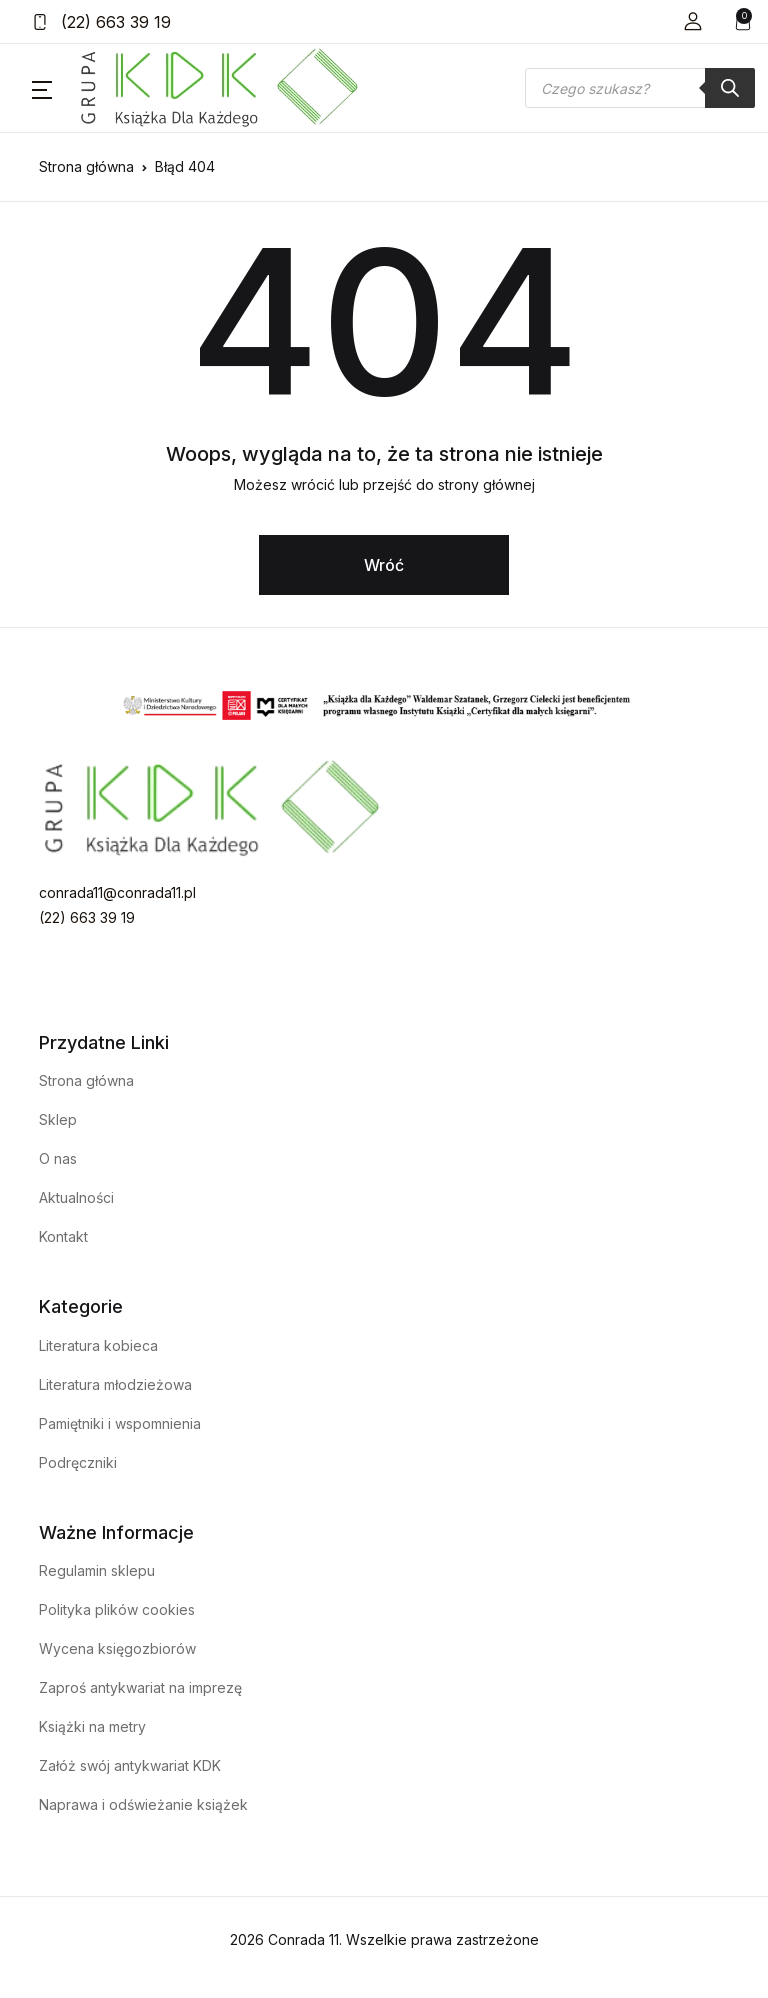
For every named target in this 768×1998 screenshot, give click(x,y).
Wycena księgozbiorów (117, 1648)
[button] (693, 21)
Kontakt (63, 1236)
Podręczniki (78, 1462)
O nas (58, 1158)
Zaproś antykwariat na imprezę (140, 1687)
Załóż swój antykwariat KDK (130, 1765)
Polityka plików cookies (117, 1609)
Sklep (58, 1119)
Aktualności (76, 1197)
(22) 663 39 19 (101, 22)
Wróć (384, 565)
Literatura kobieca (98, 1345)
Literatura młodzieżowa (115, 1384)
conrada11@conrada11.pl (117, 892)
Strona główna (86, 166)
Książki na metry (92, 1726)
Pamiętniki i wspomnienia (120, 1423)
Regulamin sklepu (97, 1570)
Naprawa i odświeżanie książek (143, 1804)
